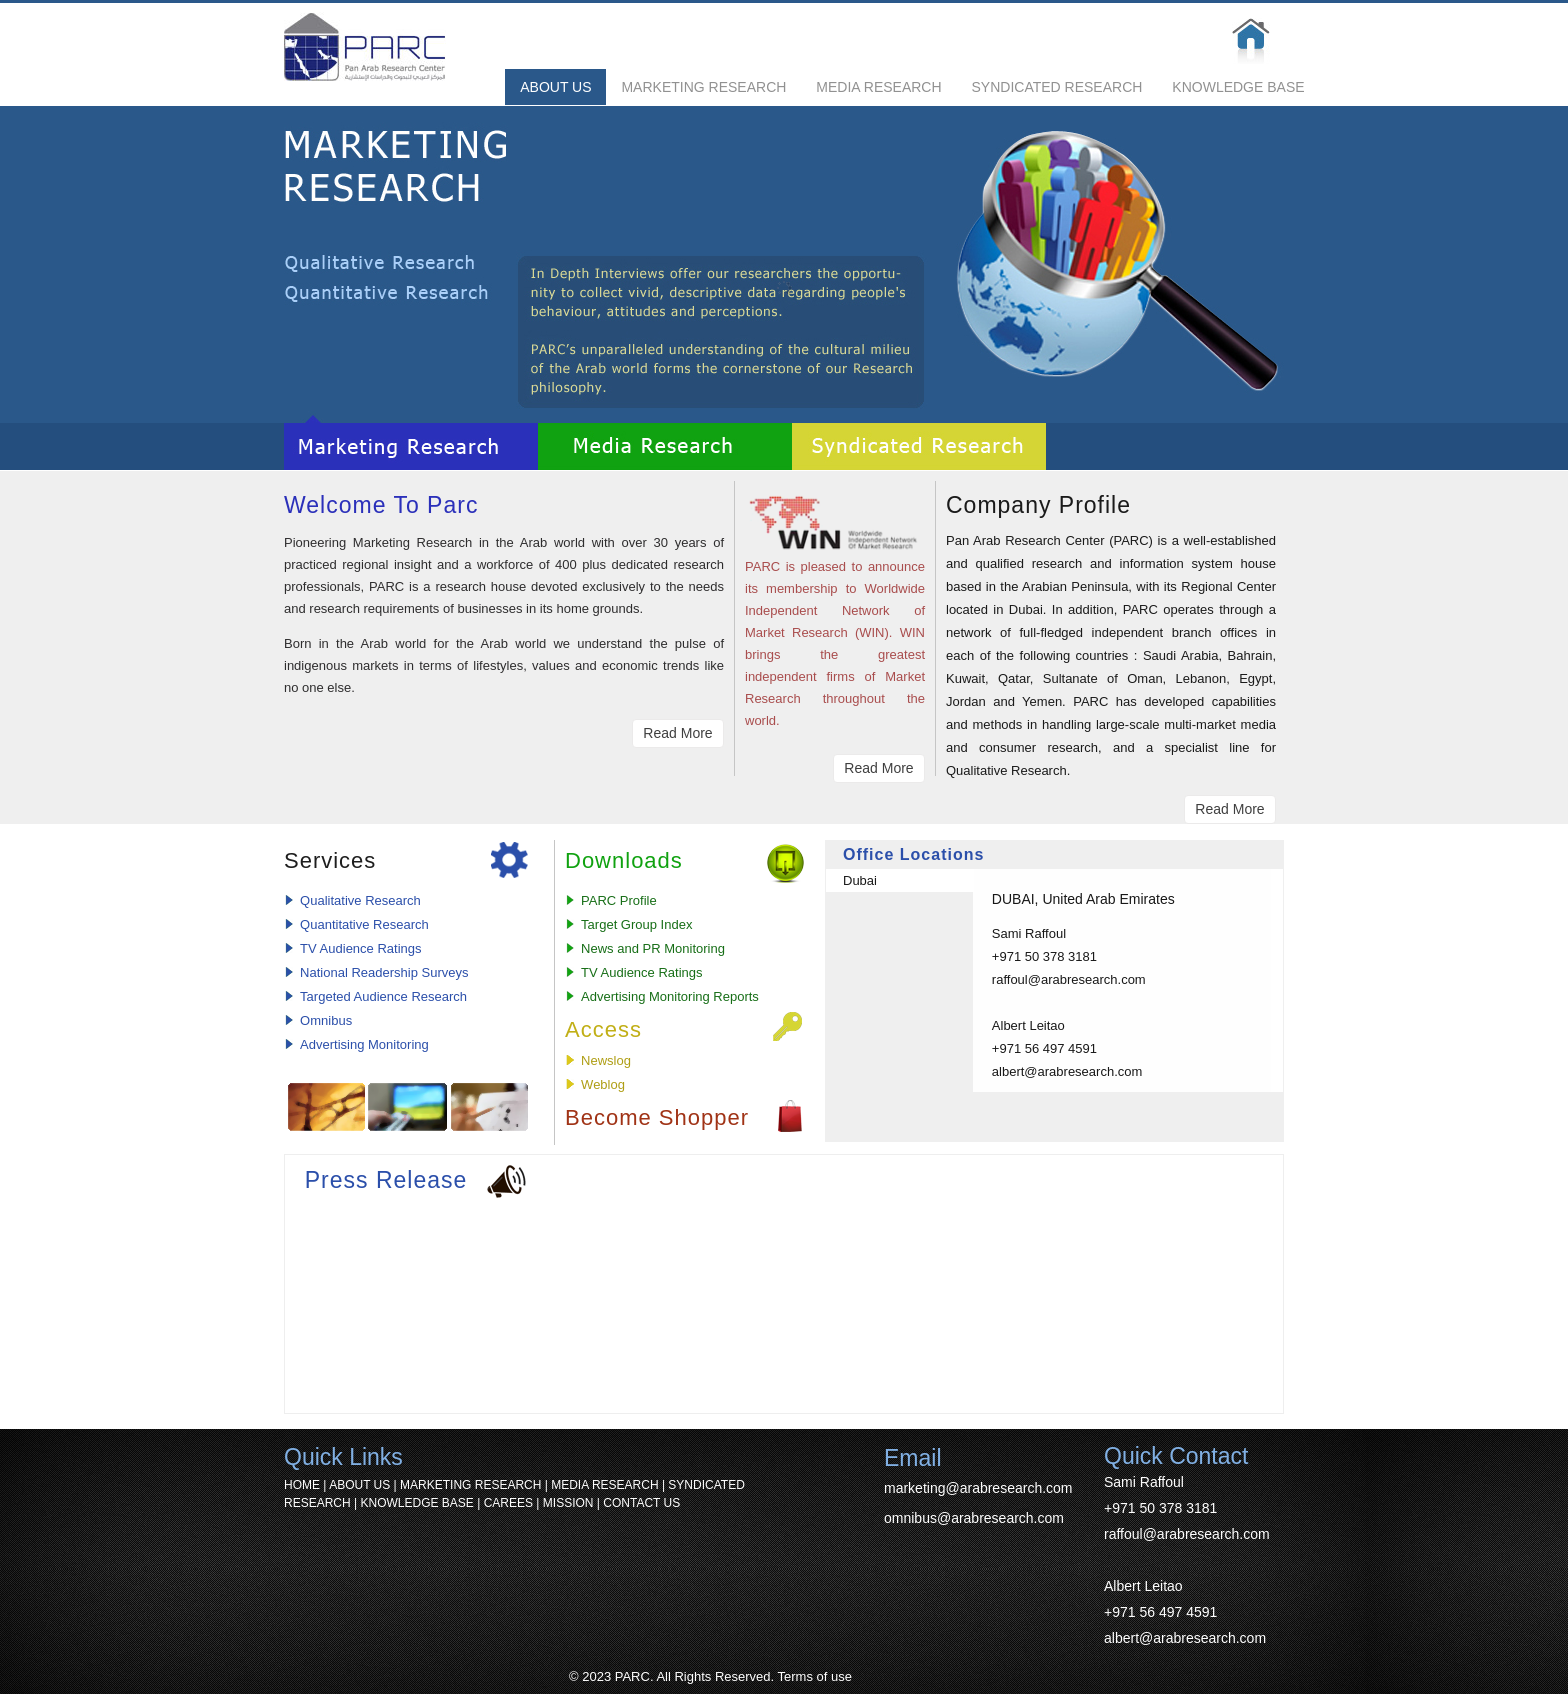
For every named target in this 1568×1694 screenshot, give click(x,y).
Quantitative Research (364, 924)
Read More (677, 733)
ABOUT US (555, 87)
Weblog (603, 1084)
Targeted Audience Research (383, 996)
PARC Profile (619, 900)
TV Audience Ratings (360, 948)
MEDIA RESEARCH (878, 87)
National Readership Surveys (384, 972)
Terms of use (815, 1676)
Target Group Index (636, 924)
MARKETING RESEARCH (703, 87)
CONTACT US (641, 1503)
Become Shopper (657, 1117)
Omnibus (326, 1020)
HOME (302, 1485)
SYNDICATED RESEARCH (1057, 87)
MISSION (568, 1503)
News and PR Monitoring (653, 948)
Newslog (606, 1060)
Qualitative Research (360, 900)
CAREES (508, 1503)
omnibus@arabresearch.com (974, 1518)
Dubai (860, 880)
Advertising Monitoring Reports (670, 996)
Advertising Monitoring (364, 1044)
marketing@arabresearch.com (978, 1488)
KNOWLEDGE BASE (1238, 87)
